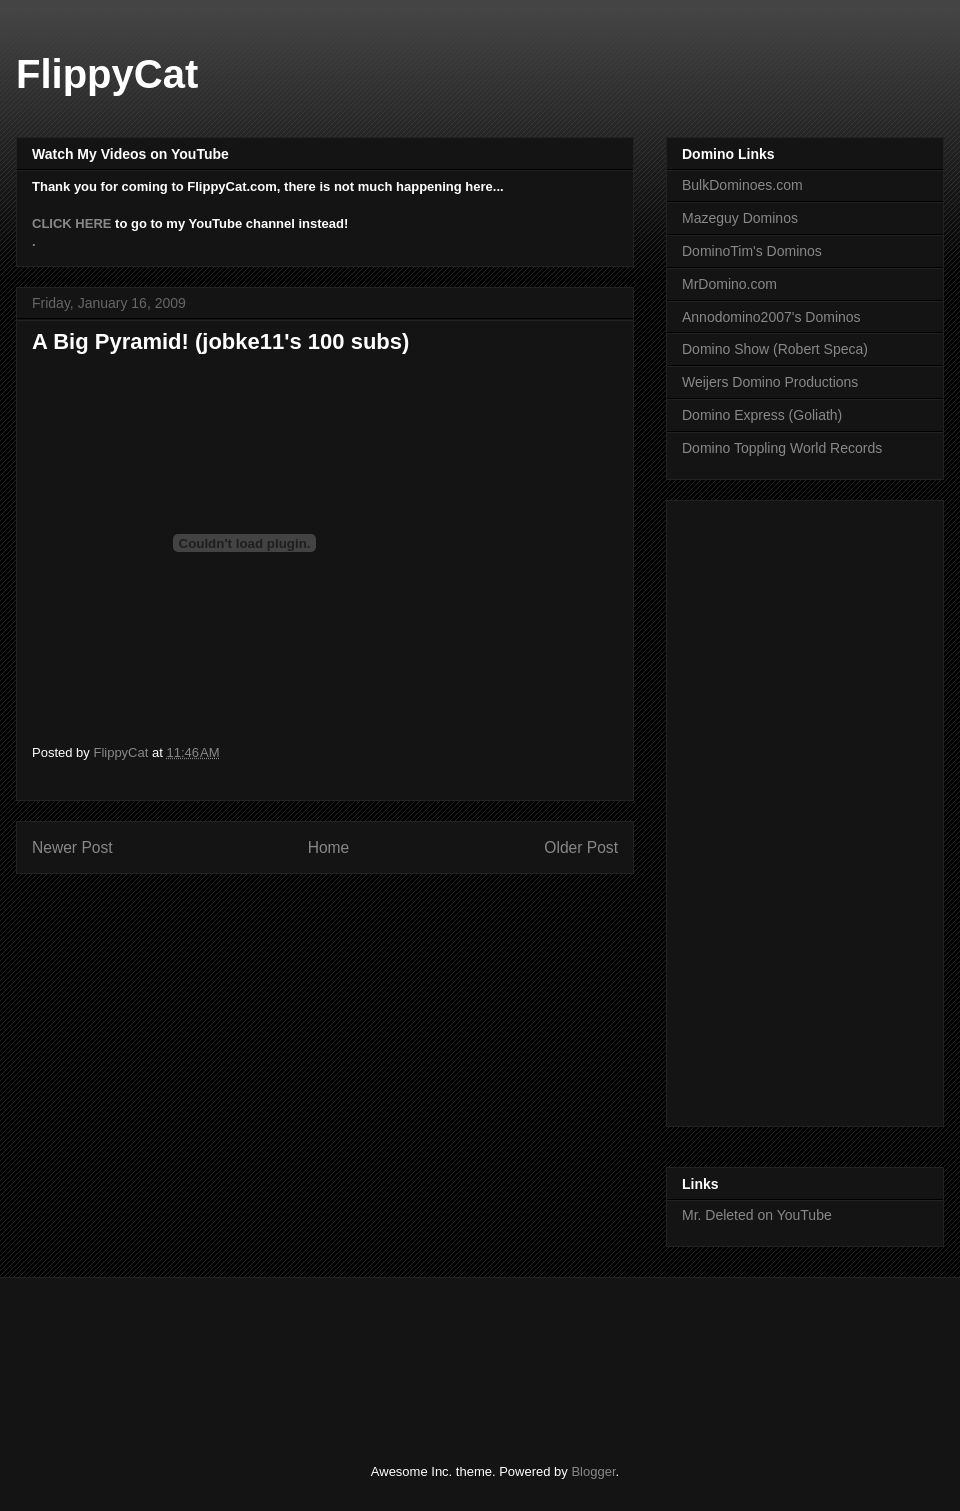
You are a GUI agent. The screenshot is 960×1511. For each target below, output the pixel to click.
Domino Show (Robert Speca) (775, 349)
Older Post (581, 847)
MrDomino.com (729, 284)
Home (329, 847)
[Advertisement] (394, 1353)
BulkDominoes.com (742, 185)
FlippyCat (107, 74)
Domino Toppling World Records (782, 448)
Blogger (593, 1471)
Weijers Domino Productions (770, 382)
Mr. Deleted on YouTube (757, 1215)
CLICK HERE (71, 223)
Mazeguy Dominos (740, 218)
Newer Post (72, 847)
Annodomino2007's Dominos (771, 317)
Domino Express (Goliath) (762, 415)
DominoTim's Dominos (752, 251)
